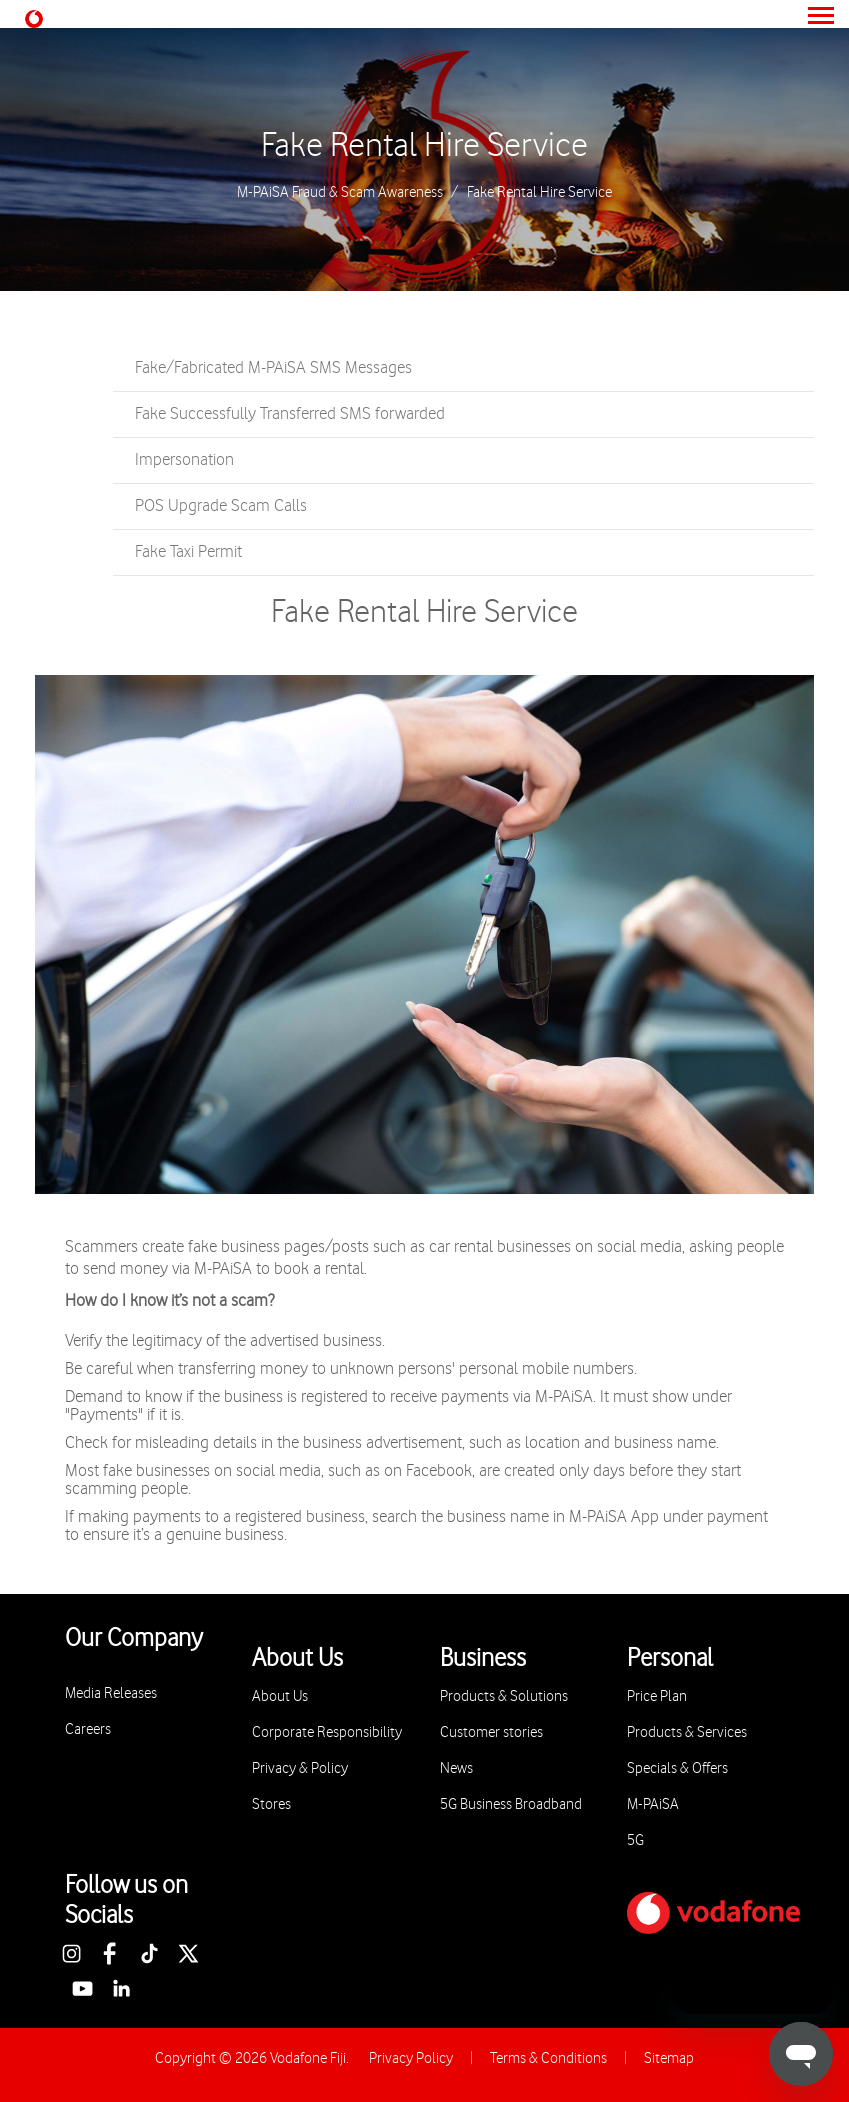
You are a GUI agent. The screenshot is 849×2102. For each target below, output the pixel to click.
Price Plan (657, 1696)
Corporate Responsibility (327, 1732)
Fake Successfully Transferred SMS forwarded (290, 414)
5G (635, 1840)
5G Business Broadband (511, 1804)
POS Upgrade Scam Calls (221, 506)
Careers (88, 1729)
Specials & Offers (677, 1768)
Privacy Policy (411, 2058)
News (456, 1768)
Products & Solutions (504, 1696)
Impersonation (184, 460)
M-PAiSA (653, 1804)
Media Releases (111, 1693)
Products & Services (687, 1732)
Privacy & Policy (300, 1768)
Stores (271, 1804)
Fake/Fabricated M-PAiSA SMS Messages (273, 368)
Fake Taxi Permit (188, 552)
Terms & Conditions (548, 2058)
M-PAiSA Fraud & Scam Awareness (340, 193)
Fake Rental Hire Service (424, 146)
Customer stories (491, 1732)
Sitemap (669, 2058)
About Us (280, 1696)
